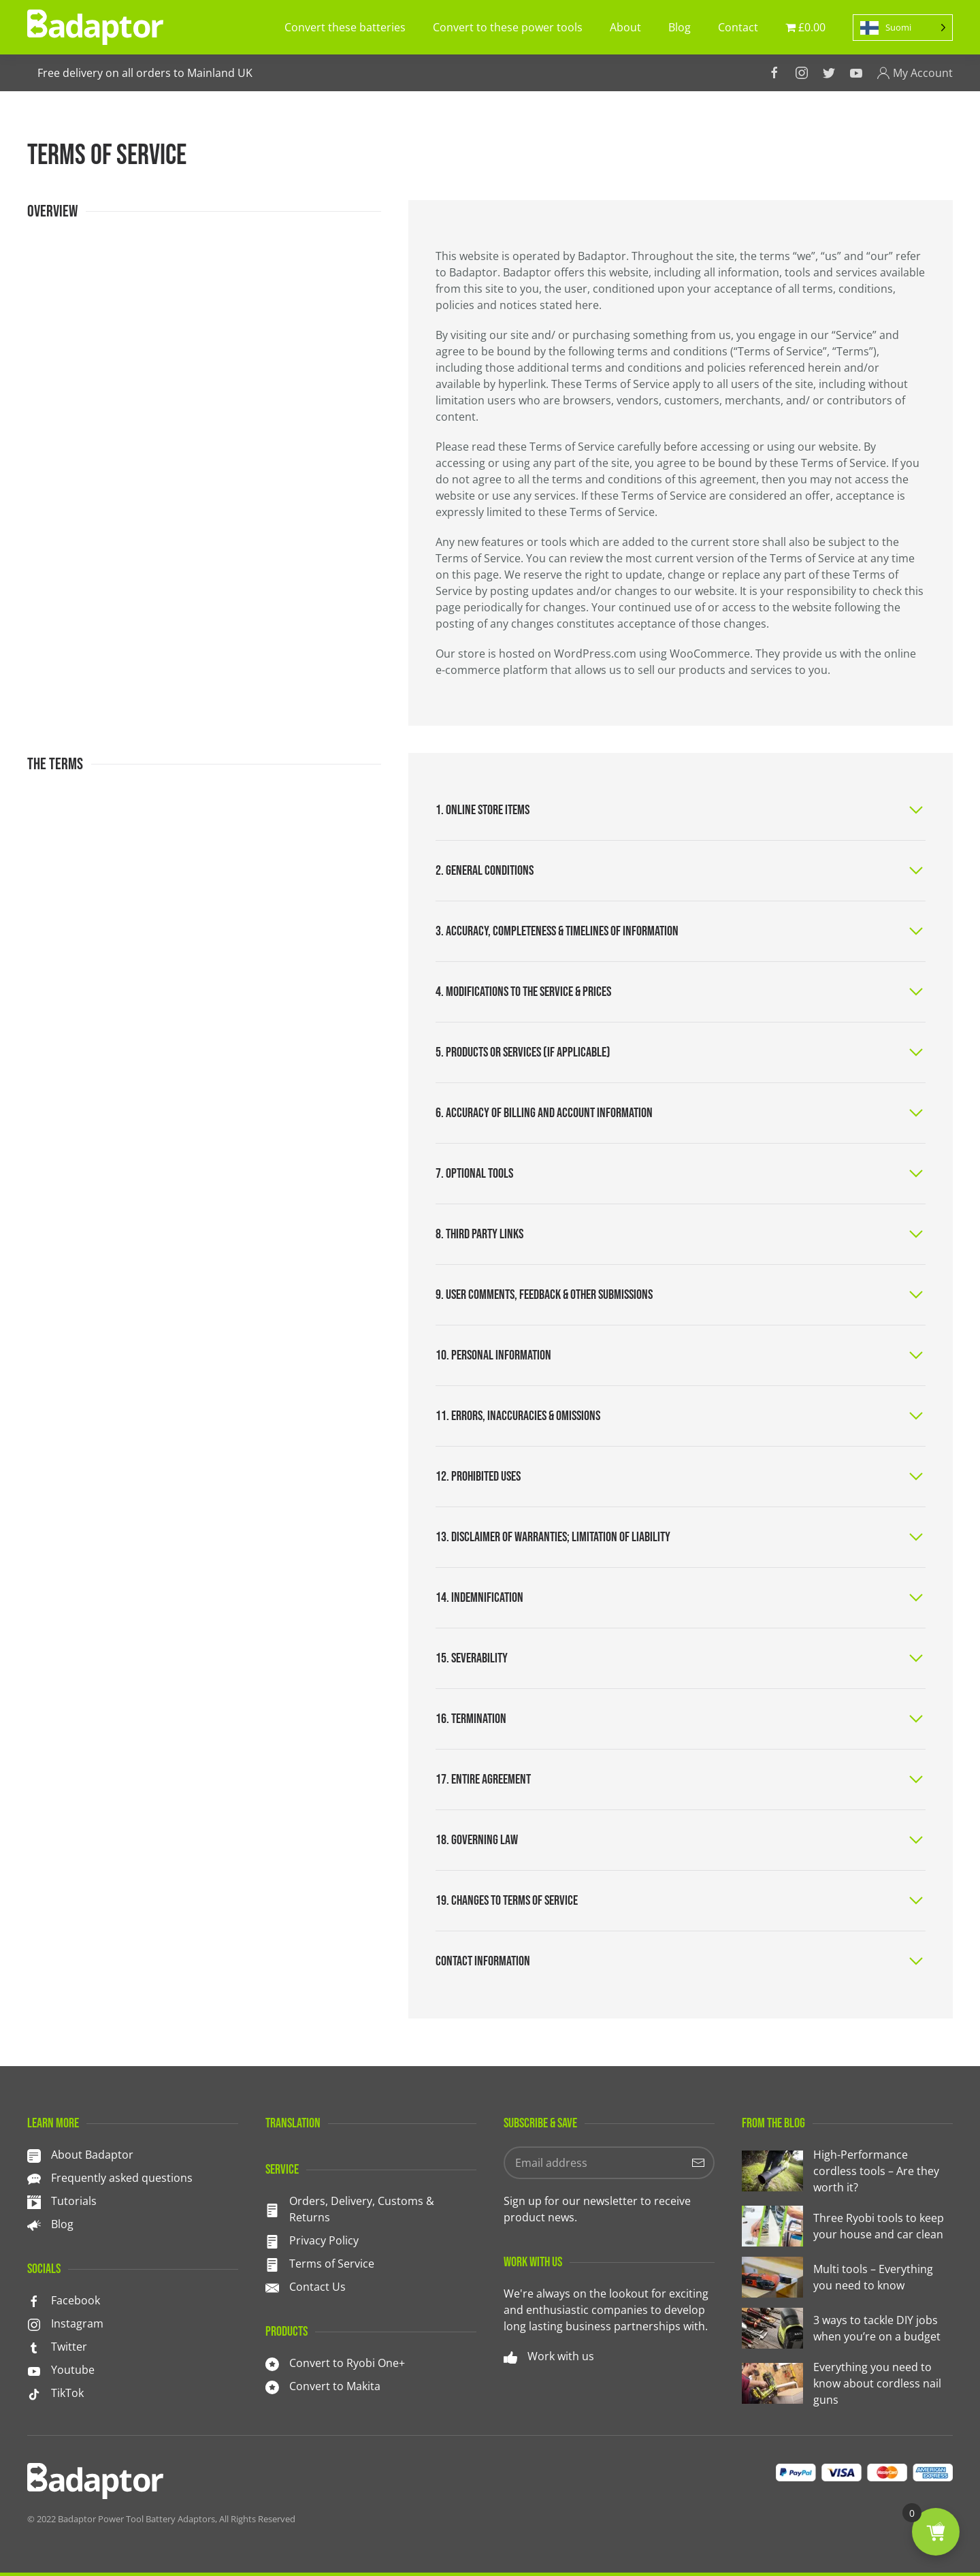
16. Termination (471, 1719)
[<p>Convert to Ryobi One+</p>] (272, 2362)
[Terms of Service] (272, 2263)
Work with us (560, 2356)
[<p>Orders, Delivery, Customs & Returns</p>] (272, 2209)
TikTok (67, 2392)
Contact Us (317, 2286)
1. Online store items (482, 810)
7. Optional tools (474, 1173)
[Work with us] (510, 2356)
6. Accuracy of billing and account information (544, 1113)
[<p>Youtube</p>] (34, 2369)
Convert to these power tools (508, 27)
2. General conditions (485, 871)
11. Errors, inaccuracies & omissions (518, 1416)
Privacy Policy (324, 2240)
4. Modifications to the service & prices (523, 992)
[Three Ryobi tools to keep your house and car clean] (847, 2226)
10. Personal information (493, 1355)
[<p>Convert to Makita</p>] (272, 2386)
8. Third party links (479, 1234)
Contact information (483, 1961)
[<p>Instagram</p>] (34, 2323)
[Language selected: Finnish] (903, 27)
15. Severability (472, 1658)
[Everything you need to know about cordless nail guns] (847, 2383)
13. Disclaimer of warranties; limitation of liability (553, 1537)
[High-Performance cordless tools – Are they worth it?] (847, 2170)
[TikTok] (34, 2392)
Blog (679, 27)
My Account (915, 72)
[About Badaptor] (34, 2154)
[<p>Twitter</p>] (34, 2346)
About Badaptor (92, 2154)
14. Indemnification (479, 1598)
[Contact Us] (272, 2286)
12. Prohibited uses (478, 1476)
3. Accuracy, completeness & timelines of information (557, 931)
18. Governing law (477, 1840)
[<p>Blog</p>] (34, 2224)
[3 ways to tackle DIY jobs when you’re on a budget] (847, 2328)
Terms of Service (331, 2263)
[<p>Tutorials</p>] (34, 2200)
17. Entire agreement (483, 1779)
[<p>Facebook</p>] (34, 2300)
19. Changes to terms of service (507, 1901)
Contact (738, 27)
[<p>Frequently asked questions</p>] (34, 2177)
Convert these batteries (345, 27)
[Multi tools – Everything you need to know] (847, 2277)
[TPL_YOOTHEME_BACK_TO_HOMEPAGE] (95, 27)
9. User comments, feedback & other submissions (544, 1295)
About (625, 27)
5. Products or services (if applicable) (523, 1052)
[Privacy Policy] (272, 2240)
